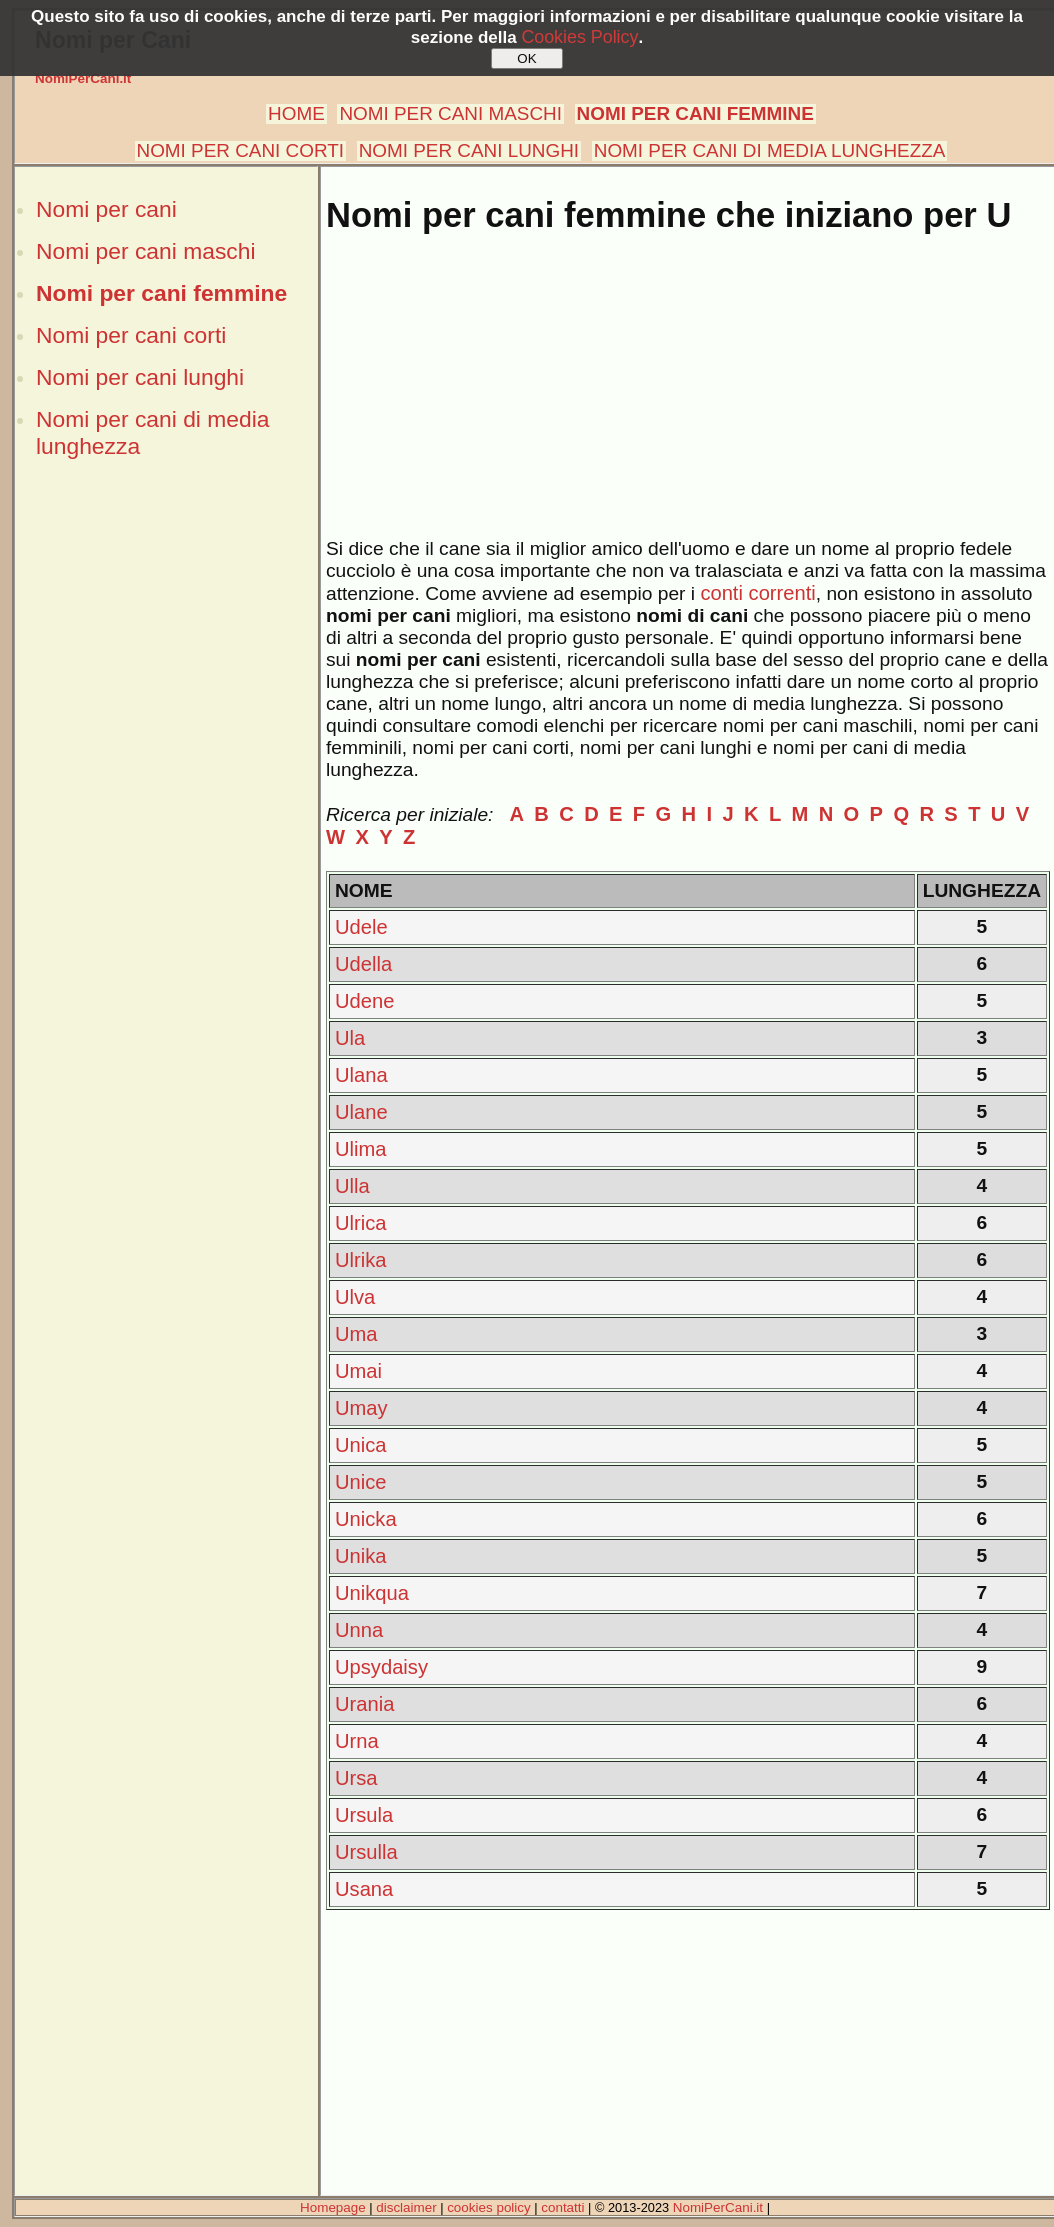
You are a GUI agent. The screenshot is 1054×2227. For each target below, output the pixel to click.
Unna (359, 1630)
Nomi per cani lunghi (140, 377)
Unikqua (372, 1593)
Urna (357, 1741)
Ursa (356, 1778)
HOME (296, 113)
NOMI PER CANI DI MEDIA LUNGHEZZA (770, 150)
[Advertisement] (166, 638)
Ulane (361, 1112)
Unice (361, 1482)
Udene (364, 1001)
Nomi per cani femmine (161, 293)
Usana (364, 1889)
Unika (361, 1556)
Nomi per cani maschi (145, 251)
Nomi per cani (106, 209)
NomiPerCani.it (83, 78)
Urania (364, 1704)
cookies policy (489, 2207)
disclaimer (406, 2207)
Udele (361, 927)
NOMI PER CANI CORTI (240, 150)
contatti (562, 2207)
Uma (356, 1334)
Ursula (364, 1815)
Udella (363, 964)
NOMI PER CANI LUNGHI (469, 150)
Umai (358, 1371)
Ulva (355, 1297)
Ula (350, 1038)
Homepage (333, 2207)
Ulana (361, 1075)
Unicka (366, 1519)
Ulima (361, 1149)
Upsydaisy (381, 1667)
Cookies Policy (579, 37)
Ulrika (361, 1260)
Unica (361, 1445)
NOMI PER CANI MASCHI (450, 113)
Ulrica (361, 1223)
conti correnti (757, 593)
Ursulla (366, 1852)
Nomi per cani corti (131, 335)
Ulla (352, 1186)
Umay (361, 1408)
